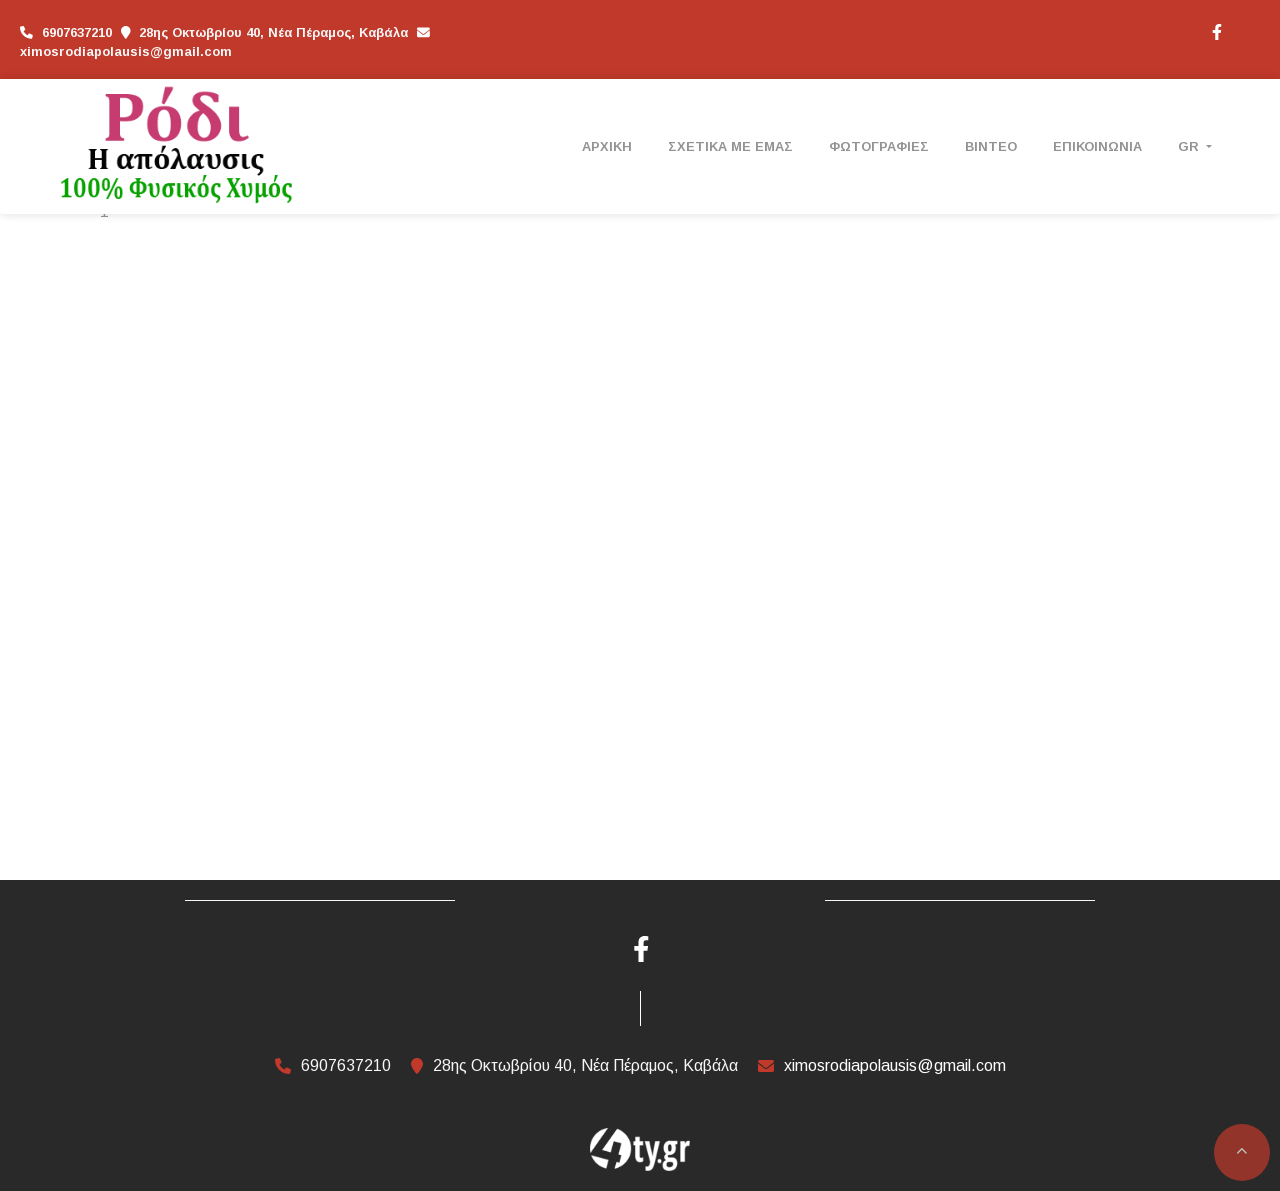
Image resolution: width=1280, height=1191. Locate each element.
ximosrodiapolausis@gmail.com (126, 51)
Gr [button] (1190, 146)
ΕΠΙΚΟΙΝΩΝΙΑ (1097, 146)
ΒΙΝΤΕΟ (991, 146)
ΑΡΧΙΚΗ (607, 146)
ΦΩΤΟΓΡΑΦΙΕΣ (879, 146)
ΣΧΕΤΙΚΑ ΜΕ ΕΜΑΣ (730, 146)
